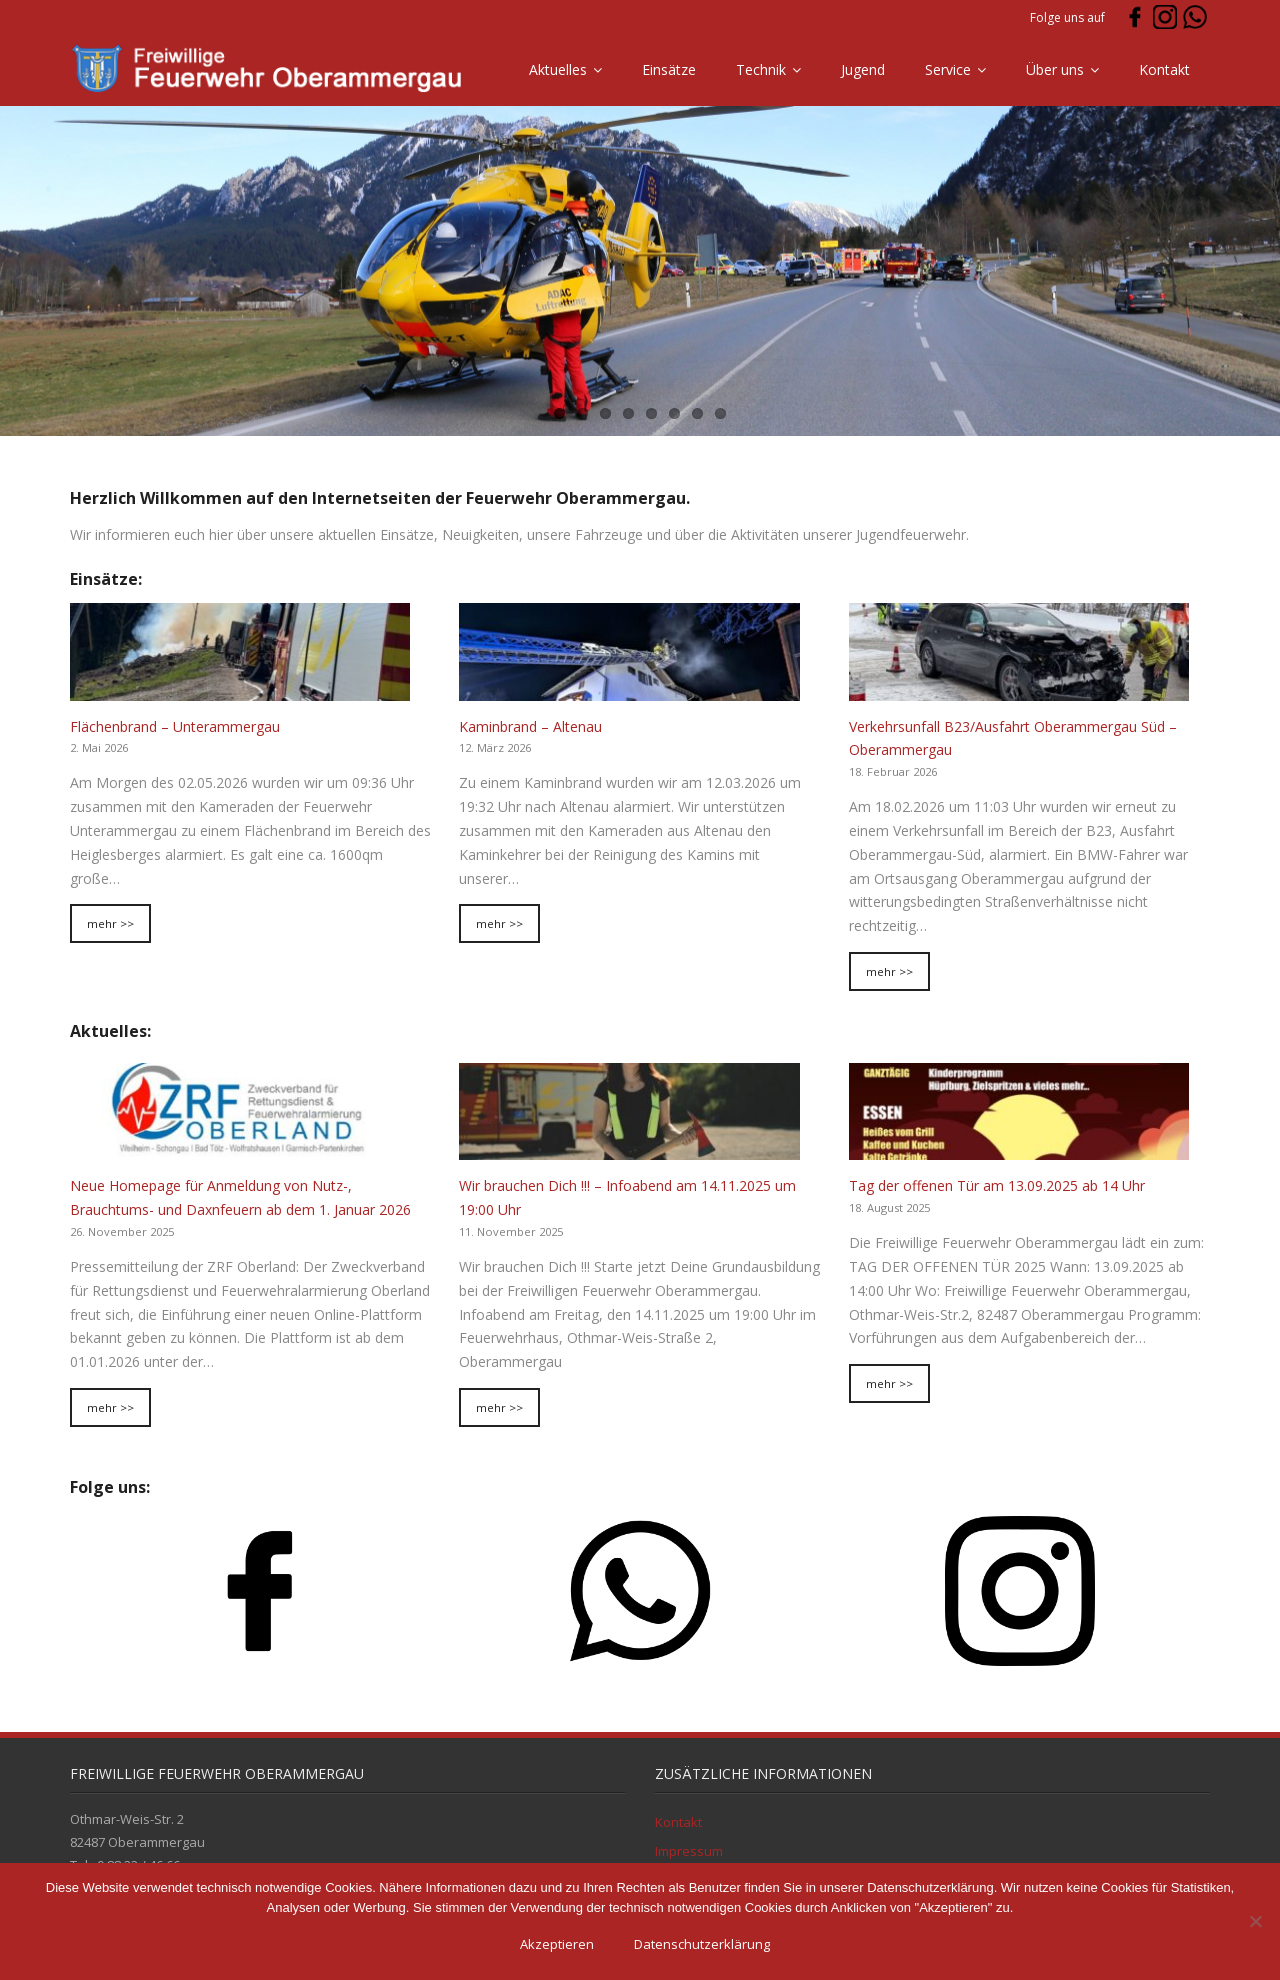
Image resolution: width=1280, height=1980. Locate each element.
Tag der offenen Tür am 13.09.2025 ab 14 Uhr (997, 1185)
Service (948, 69)
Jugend (863, 69)
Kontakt (1164, 69)
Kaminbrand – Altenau (530, 726)
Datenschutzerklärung (702, 1944)
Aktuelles (558, 69)
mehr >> (110, 923)
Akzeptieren (557, 1944)
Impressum (689, 1851)
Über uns (1055, 69)
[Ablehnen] (1255, 1921)
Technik (761, 69)
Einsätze (669, 69)
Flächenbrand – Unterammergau (175, 726)
